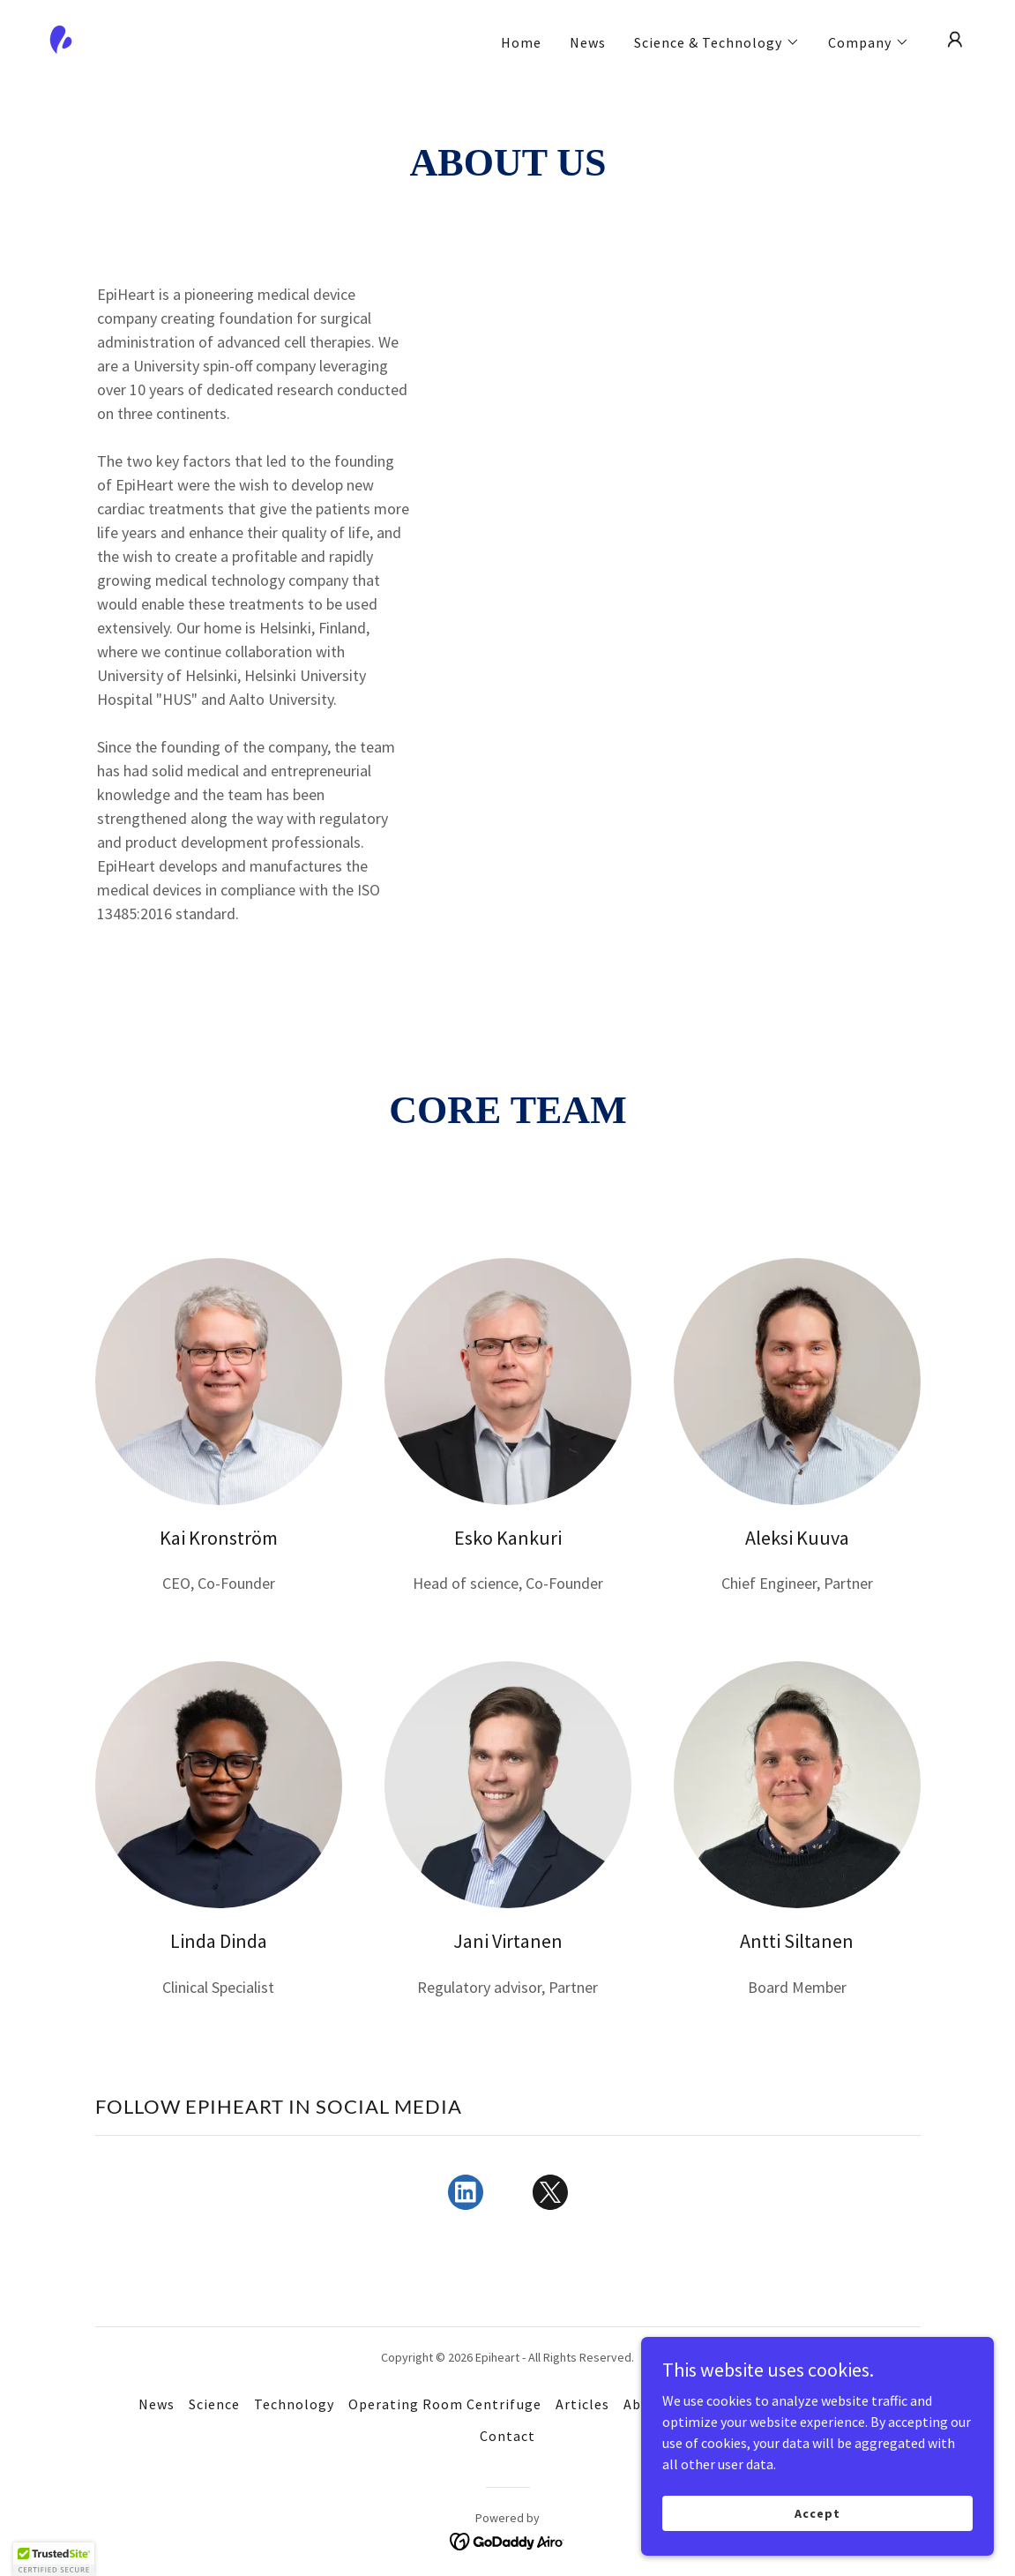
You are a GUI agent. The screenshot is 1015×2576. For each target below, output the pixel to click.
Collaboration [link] (747, 2404)
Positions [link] (843, 2404)
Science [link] (214, 2404)
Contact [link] (507, 2436)
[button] (717, 42)
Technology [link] (294, 2404)
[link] (60, 38)
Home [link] (521, 42)
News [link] (588, 42)
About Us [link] (654, 2404)
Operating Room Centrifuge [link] (444, 2404)
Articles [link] (582, 2404)
